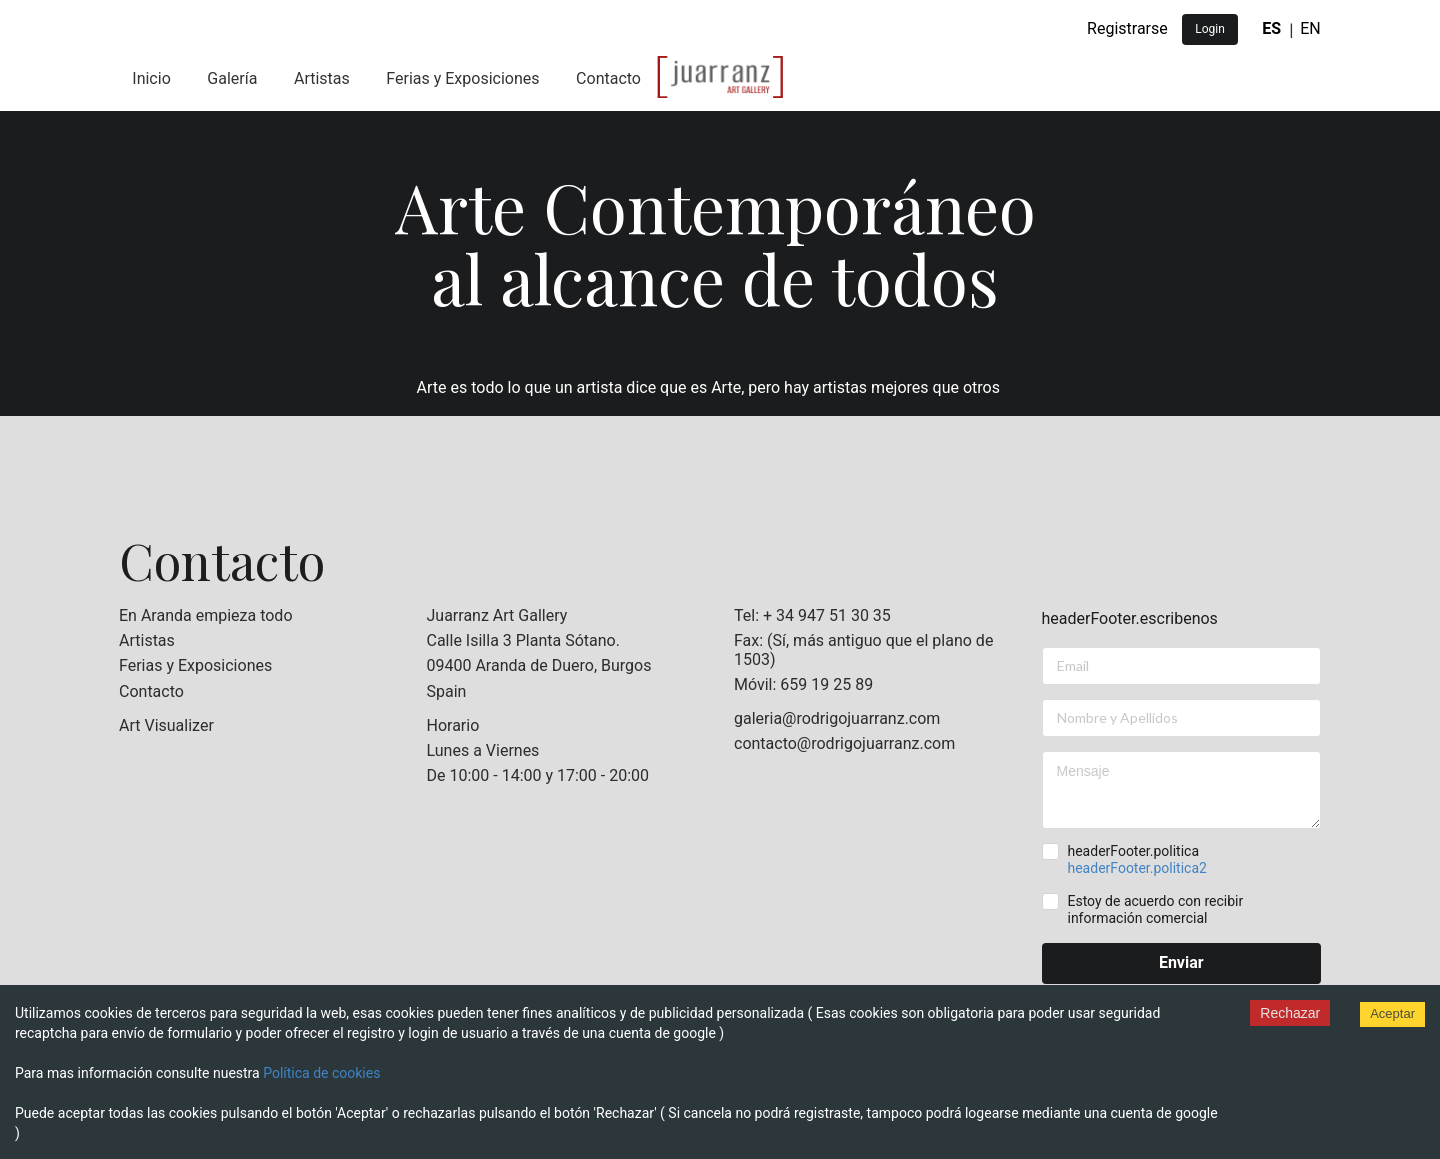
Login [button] (1210, 29)
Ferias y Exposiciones (462, 78)
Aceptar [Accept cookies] (1392, 1013)
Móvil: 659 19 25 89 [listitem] (803, 684)
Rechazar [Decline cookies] (1290, 1013)
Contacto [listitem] (151, 691)
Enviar (1181, 962)
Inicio (151, 78)
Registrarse (1127, 28)
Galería (232, 78)
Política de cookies (321, 1073)
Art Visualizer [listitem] (166, 726)
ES (1271, 28)
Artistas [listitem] (147, 640)
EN (1310, 28)
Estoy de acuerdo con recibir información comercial (1155, 909)
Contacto (608, 78)
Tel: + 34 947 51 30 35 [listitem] (812, 616)
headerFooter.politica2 (1136, 868)
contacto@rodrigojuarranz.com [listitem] (844, 743)
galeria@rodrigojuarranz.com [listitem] (837, 719)
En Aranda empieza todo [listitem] (206, 616)
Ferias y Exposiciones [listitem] (195, 665)
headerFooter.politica (1136, 859)
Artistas (322, 78)
